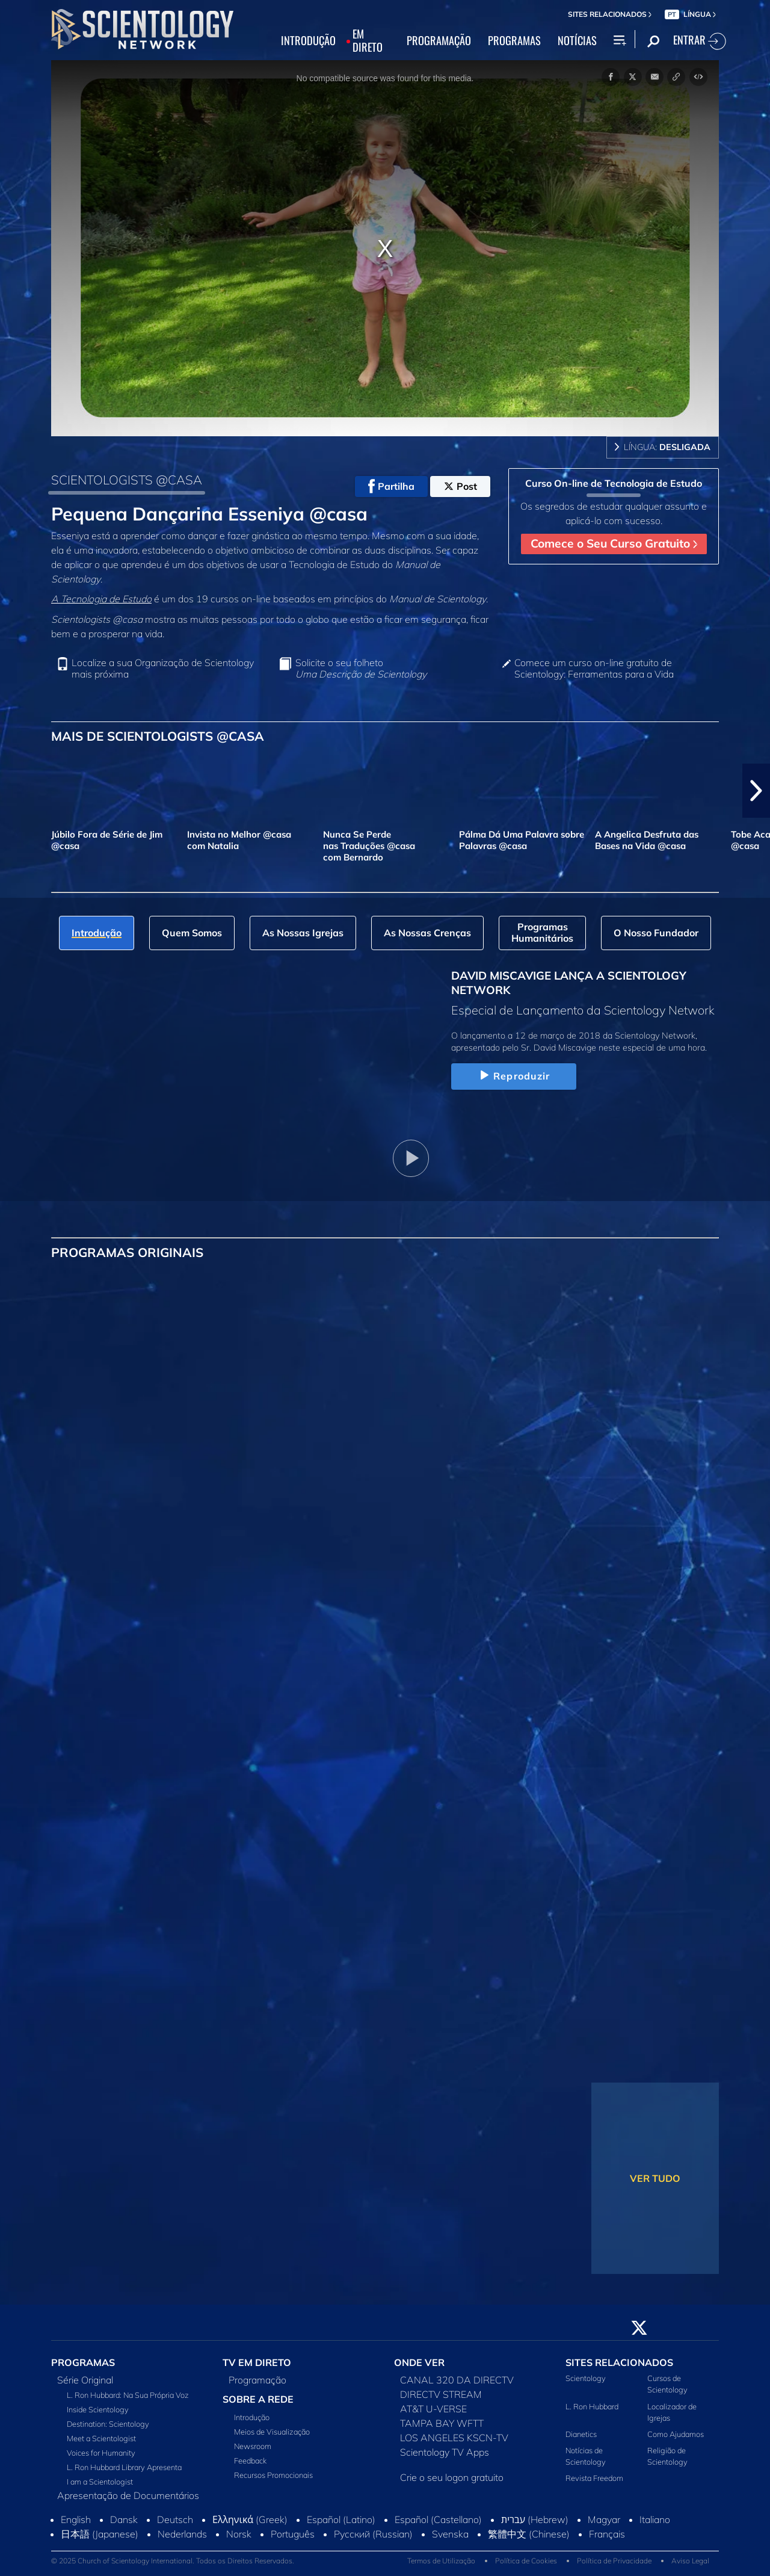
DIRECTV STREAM (441, 2394)
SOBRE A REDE (258, 2399)
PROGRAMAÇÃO (439, 41)
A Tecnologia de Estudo (101, 599)
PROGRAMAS (514, 41)
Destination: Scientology (108, 2424)
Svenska (450, 2534)
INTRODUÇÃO (308, 41)
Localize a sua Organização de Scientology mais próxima (163, 668)
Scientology (585, 2378)
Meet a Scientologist (101, 2438)
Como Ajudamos (675, 2434)
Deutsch (175, 2519)
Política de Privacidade (614, 2560)
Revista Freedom (594, 2478)
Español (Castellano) (438, 2519)
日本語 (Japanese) (99, 2534)
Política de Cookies (526, 2560)
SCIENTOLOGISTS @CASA (126, 479)
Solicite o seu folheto (361, 668)
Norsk (238, 2534)
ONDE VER (419, 2362)
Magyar (604, 2519)
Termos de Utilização (441, 2560)
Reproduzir (513, 1076)
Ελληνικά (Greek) (250, 2519)
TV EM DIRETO (257, 2362)
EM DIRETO (368, 41)
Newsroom (252, 2446)
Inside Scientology (98, 2409)
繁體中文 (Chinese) (529, 2534)
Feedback (250, 2460)
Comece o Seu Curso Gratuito (614, 543)
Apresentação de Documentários (128, 2495)
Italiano (654, 2519)
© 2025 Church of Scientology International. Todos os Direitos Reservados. (172, 2560)
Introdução (252, 2417)
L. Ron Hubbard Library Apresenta (124, 2467)
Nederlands (182, 2534)
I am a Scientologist (100, 2481)
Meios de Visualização (272, 2431)
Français (607, 2534)
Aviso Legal (690, 2560)
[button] (756, 791)
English (76, 2519)
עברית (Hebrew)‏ (534, 2519)
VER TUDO (655, 2178)
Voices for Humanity (101, 2452)
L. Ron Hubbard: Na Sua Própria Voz (128, 2395)
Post (460, 486)
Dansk (124, 2519)
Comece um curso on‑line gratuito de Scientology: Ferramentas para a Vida (594, 668)
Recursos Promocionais (273, 2475)
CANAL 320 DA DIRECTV (457, 2380)
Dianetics (581, 2434)
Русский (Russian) (373, 2534)
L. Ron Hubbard (591, 2406)
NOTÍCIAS (577, 41)
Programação (257, 2380)
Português (293, 2534)
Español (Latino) (341, 2519)
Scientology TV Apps (444, 2452)
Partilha (391, 486)
